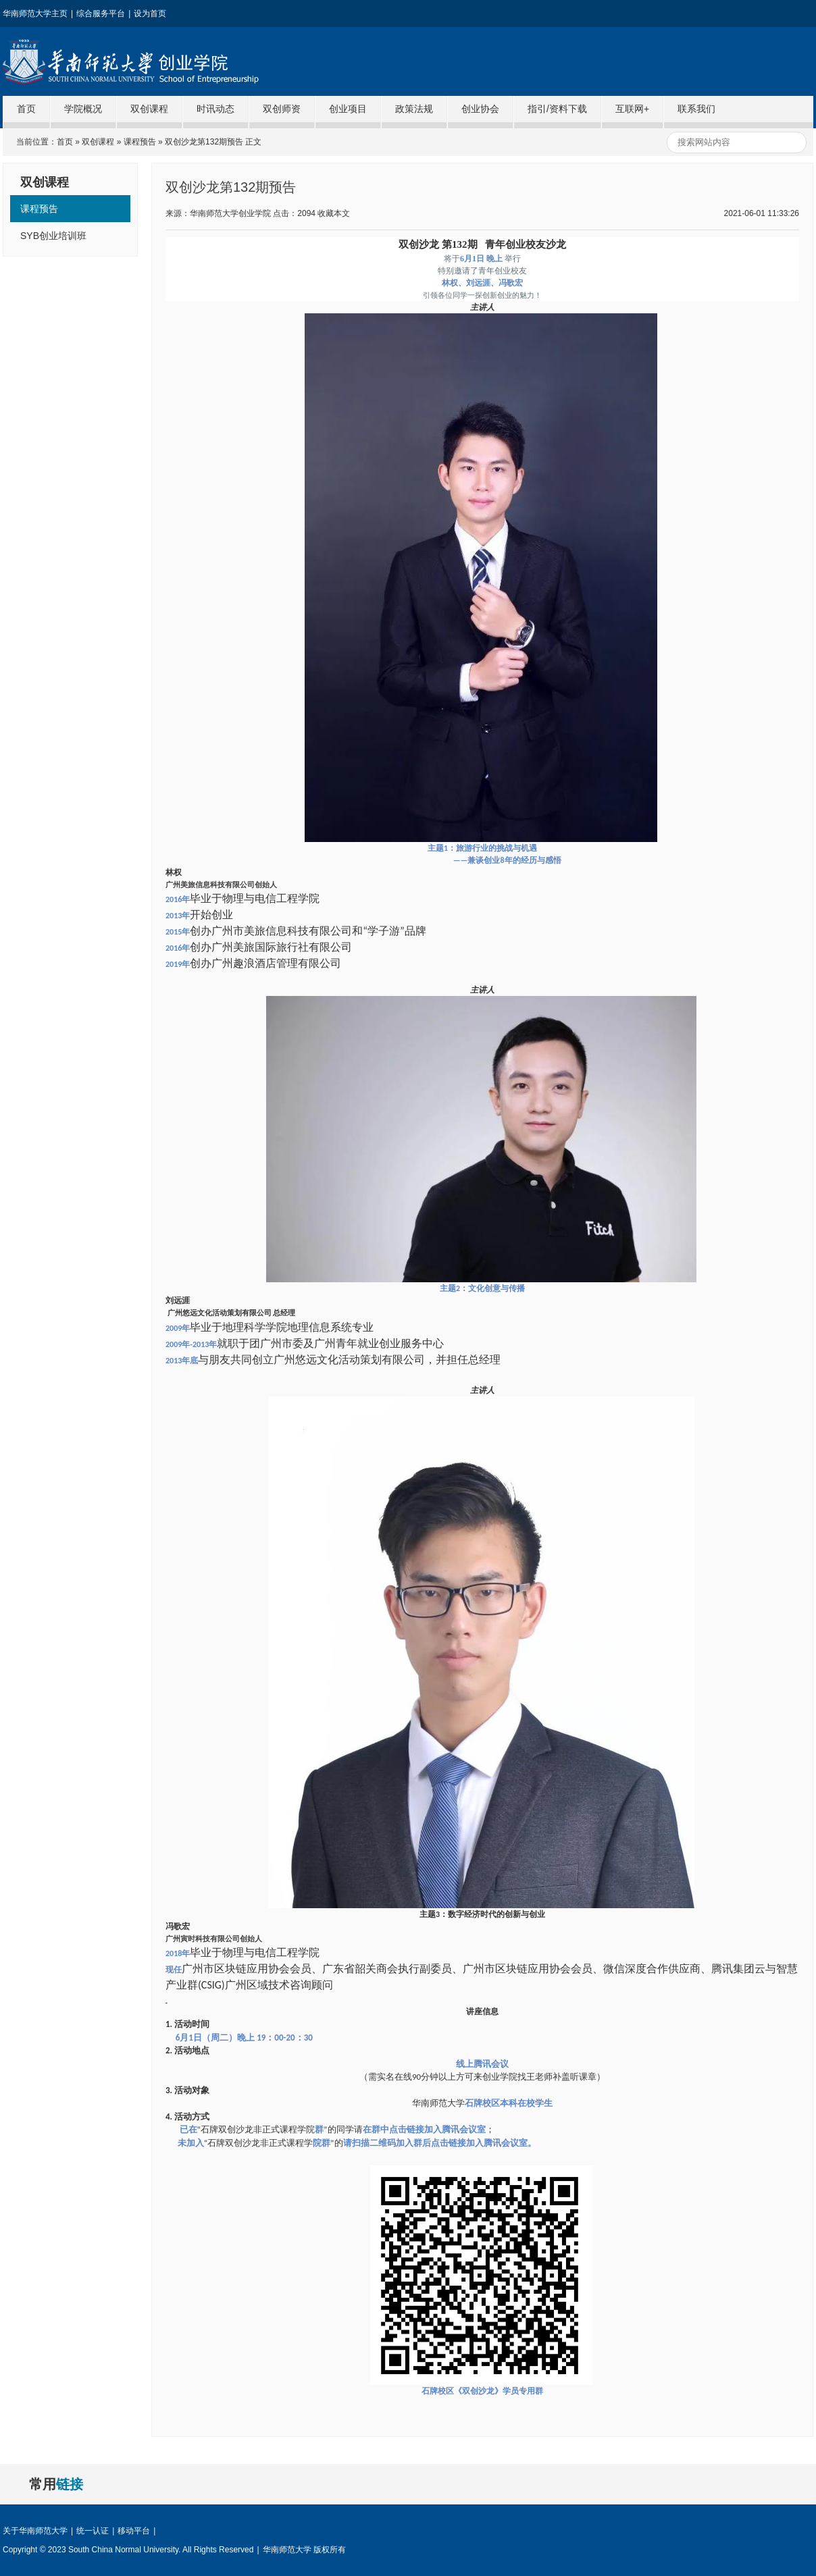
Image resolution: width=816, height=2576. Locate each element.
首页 (26, 108)
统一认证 (92, 2530)
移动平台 (134, 2530)
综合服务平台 (100, 13)
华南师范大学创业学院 (164, 61)
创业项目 (348, 108)
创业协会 (480, 108)
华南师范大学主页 (35, 13)
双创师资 (282, 108)
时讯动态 (215, 108)
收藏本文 (333, 213)
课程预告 (140, 142)
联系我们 (696, 108)
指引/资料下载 (557, 108)
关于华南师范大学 (35, 2530)
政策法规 (414, 108)
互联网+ (632, 108)
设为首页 (150, 13)
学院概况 (83, 108)
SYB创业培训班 (53, 235)
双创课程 (149, 108)
